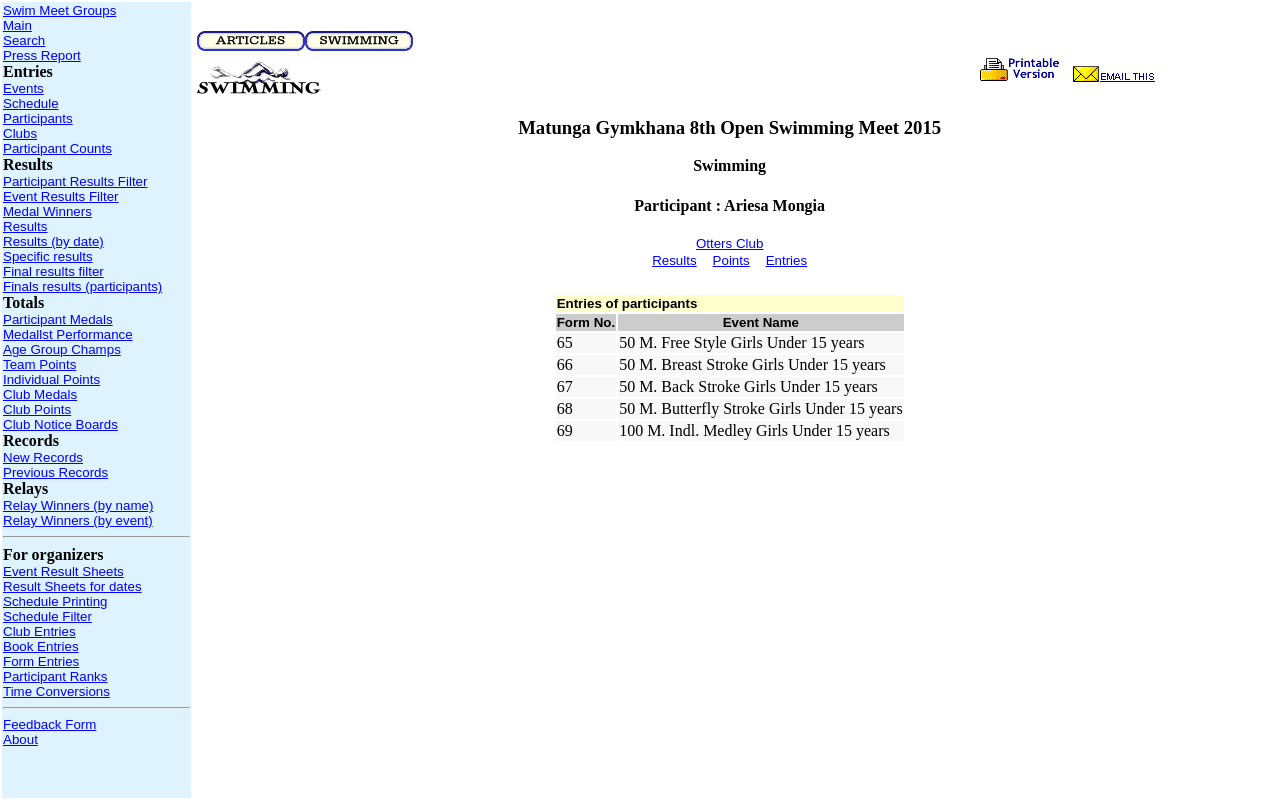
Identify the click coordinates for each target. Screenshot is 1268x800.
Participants (38, 118)
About (20, 739)
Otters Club (729, 243)
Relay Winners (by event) (78, 520)
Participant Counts (57, 148)
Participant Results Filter (75, 181)
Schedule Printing (55, 601)
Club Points (37, 409)
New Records (43, 457)
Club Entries (39, 631)
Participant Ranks (55, 676)
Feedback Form (49, 724)
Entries (786, 260)
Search (24, 40)
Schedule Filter (47, 616)
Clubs (20, 133)
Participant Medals (58, 319)
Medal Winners (47, 211)
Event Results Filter (61, 196)
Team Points (39, 364)
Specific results (48, 256)
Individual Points (51, 379)
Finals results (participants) (82, 286)
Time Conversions (56, 691)
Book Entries (41, 646)
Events (23, 88)
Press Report (42, 55)
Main (17, 25)
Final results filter (53, 271)
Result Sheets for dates (72, 586)
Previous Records (55, 472)
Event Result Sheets (63, 571)
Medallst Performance (68, 334)
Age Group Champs (62, 349)
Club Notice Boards (60, 424)
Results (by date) (53, 241)
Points (731, 260)
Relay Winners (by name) (78, 505)
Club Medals (40, 394)
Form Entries (41, 661)
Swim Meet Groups (59, 10)
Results (25, 226)
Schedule (31, 103)
